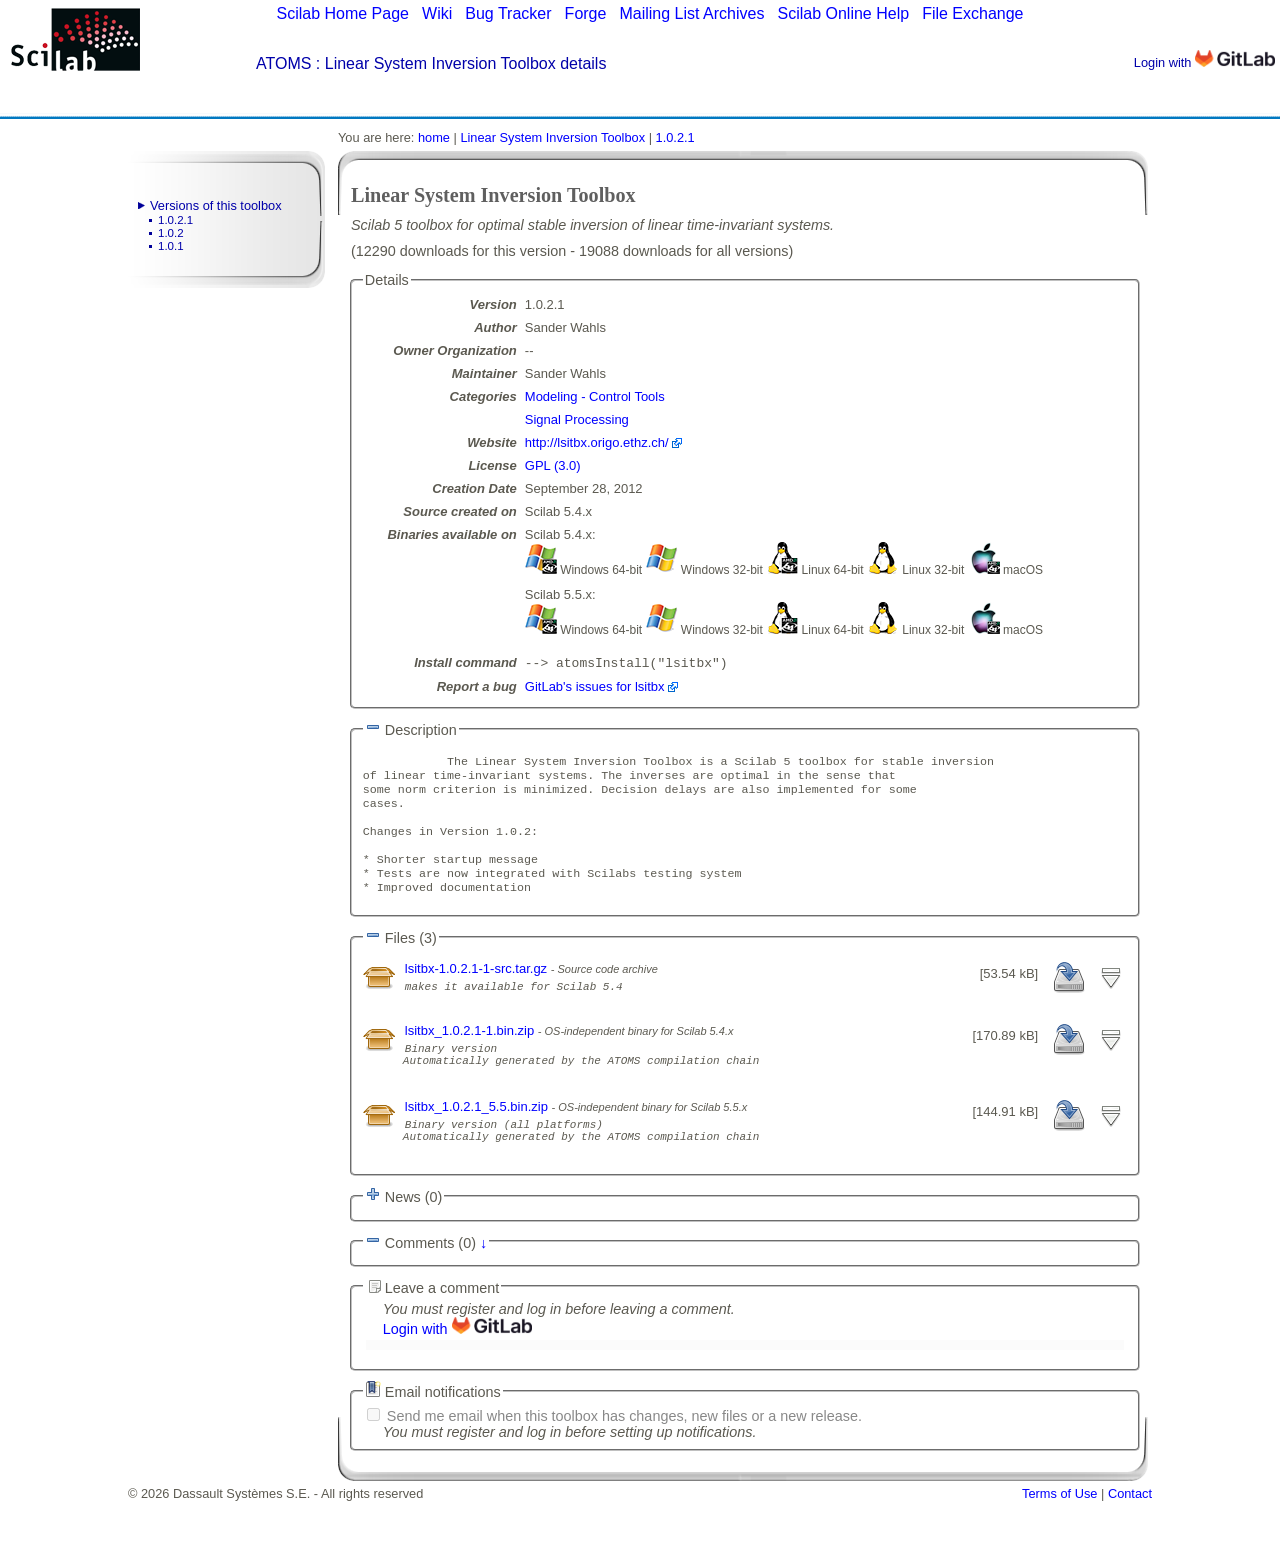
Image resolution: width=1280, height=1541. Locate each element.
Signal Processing (577, 419)
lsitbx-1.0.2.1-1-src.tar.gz (478, 990)
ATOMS (283, 63)
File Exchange (972, 13)
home (434, 137)
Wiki (437, 13)
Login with (1204, 62)
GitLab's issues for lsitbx (595, 688)
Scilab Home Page (342, 13)
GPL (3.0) (553, 465)
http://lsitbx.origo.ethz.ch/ (597, 442)
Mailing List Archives (691, 13)
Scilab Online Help (843, 13)
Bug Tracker (508, 13)
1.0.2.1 (175, 220)
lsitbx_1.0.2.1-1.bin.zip (471, 1052)
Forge (586, 13)
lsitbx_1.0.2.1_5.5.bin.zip (478, 1137)
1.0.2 (171, 233)
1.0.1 (171, 246)
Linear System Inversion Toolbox (552, 137)
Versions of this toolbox (216, 205)
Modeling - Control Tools (595, 396)
